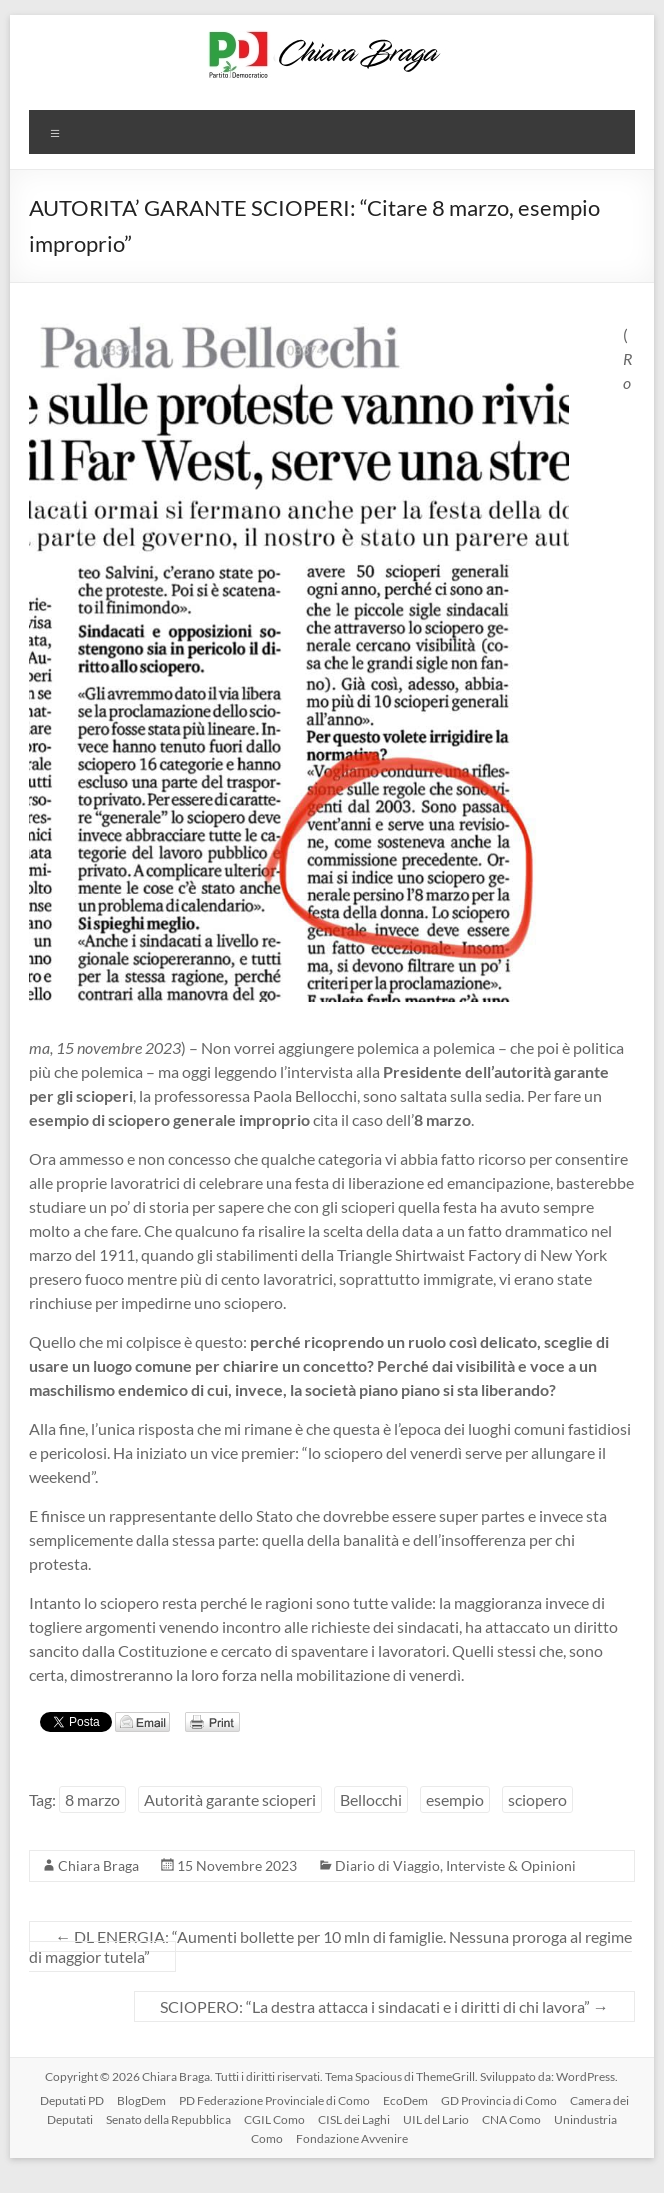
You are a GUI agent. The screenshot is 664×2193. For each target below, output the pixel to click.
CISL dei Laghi (354, 2119)
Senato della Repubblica (168, 2119)
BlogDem (141, 2100)
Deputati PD (72, 2100)
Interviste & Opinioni (511, 1865)
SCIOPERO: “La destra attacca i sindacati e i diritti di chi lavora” (384, 2006)
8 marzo (92, 1799)
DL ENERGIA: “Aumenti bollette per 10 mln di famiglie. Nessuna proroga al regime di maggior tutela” (330, 1946)
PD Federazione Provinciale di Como (274, 2100)
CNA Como (511, 2119)
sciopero (537, 1799)
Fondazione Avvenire (352, 2138)
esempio (455, 1799)
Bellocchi (371, 1799)
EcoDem (405, 2100)
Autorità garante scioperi (230, 1799)
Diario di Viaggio (387, 1865)
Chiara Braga (98, 1865)
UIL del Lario (436, 2119)
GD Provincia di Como (499, 2100)
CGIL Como (274, 2119)
